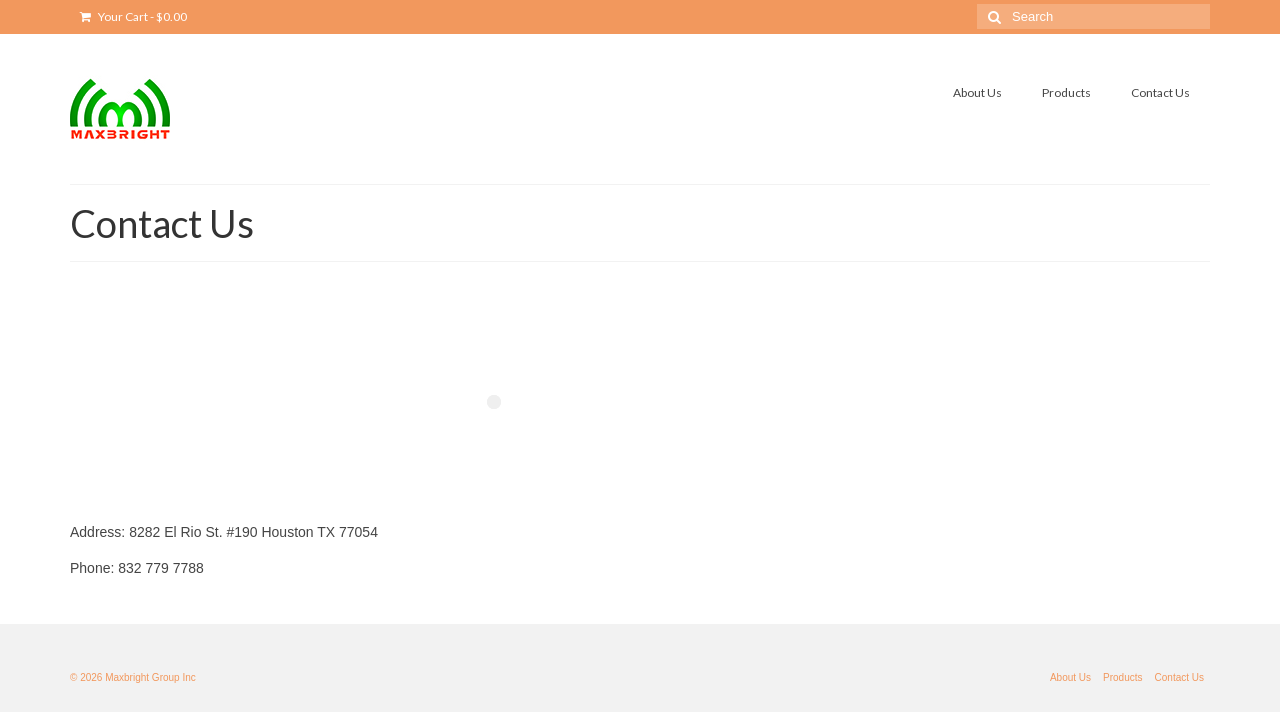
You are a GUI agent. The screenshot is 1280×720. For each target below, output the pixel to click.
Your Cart (133, 16)
